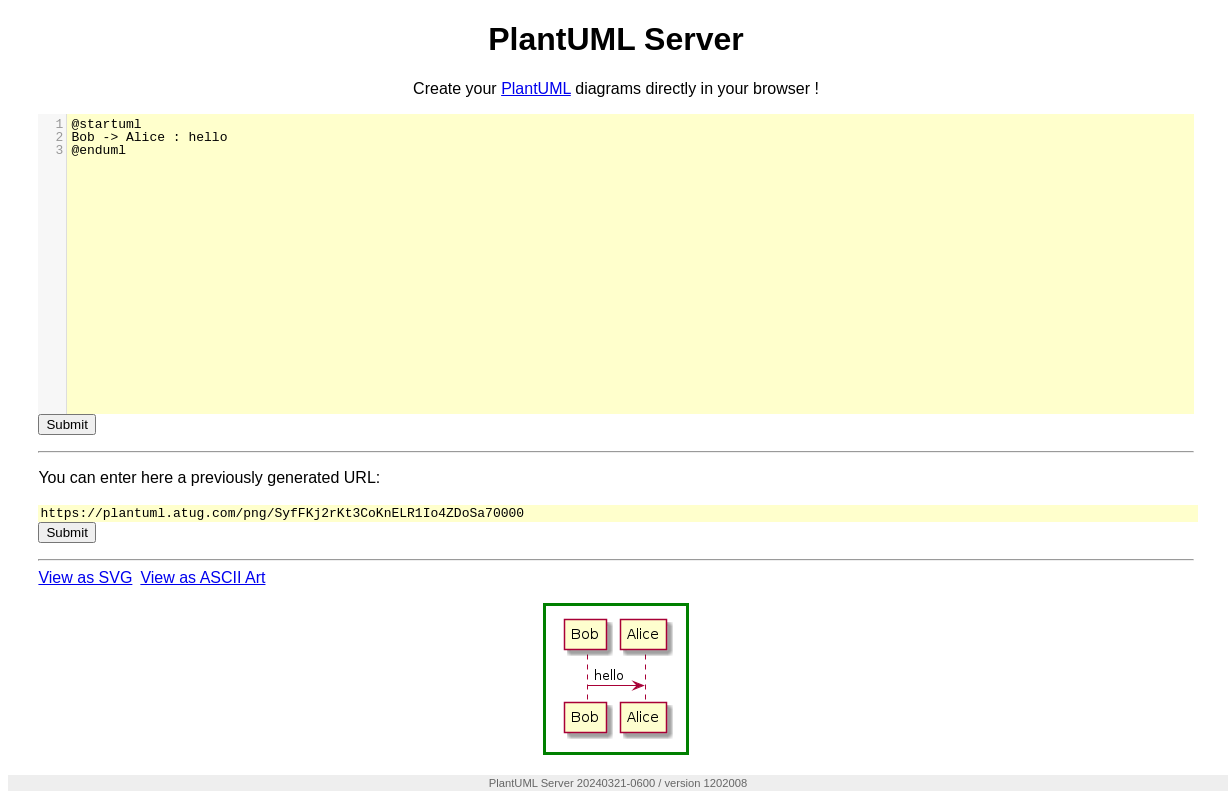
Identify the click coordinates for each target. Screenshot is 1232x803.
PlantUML (536, 88)
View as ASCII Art (202, 578)
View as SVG (85, 578)
